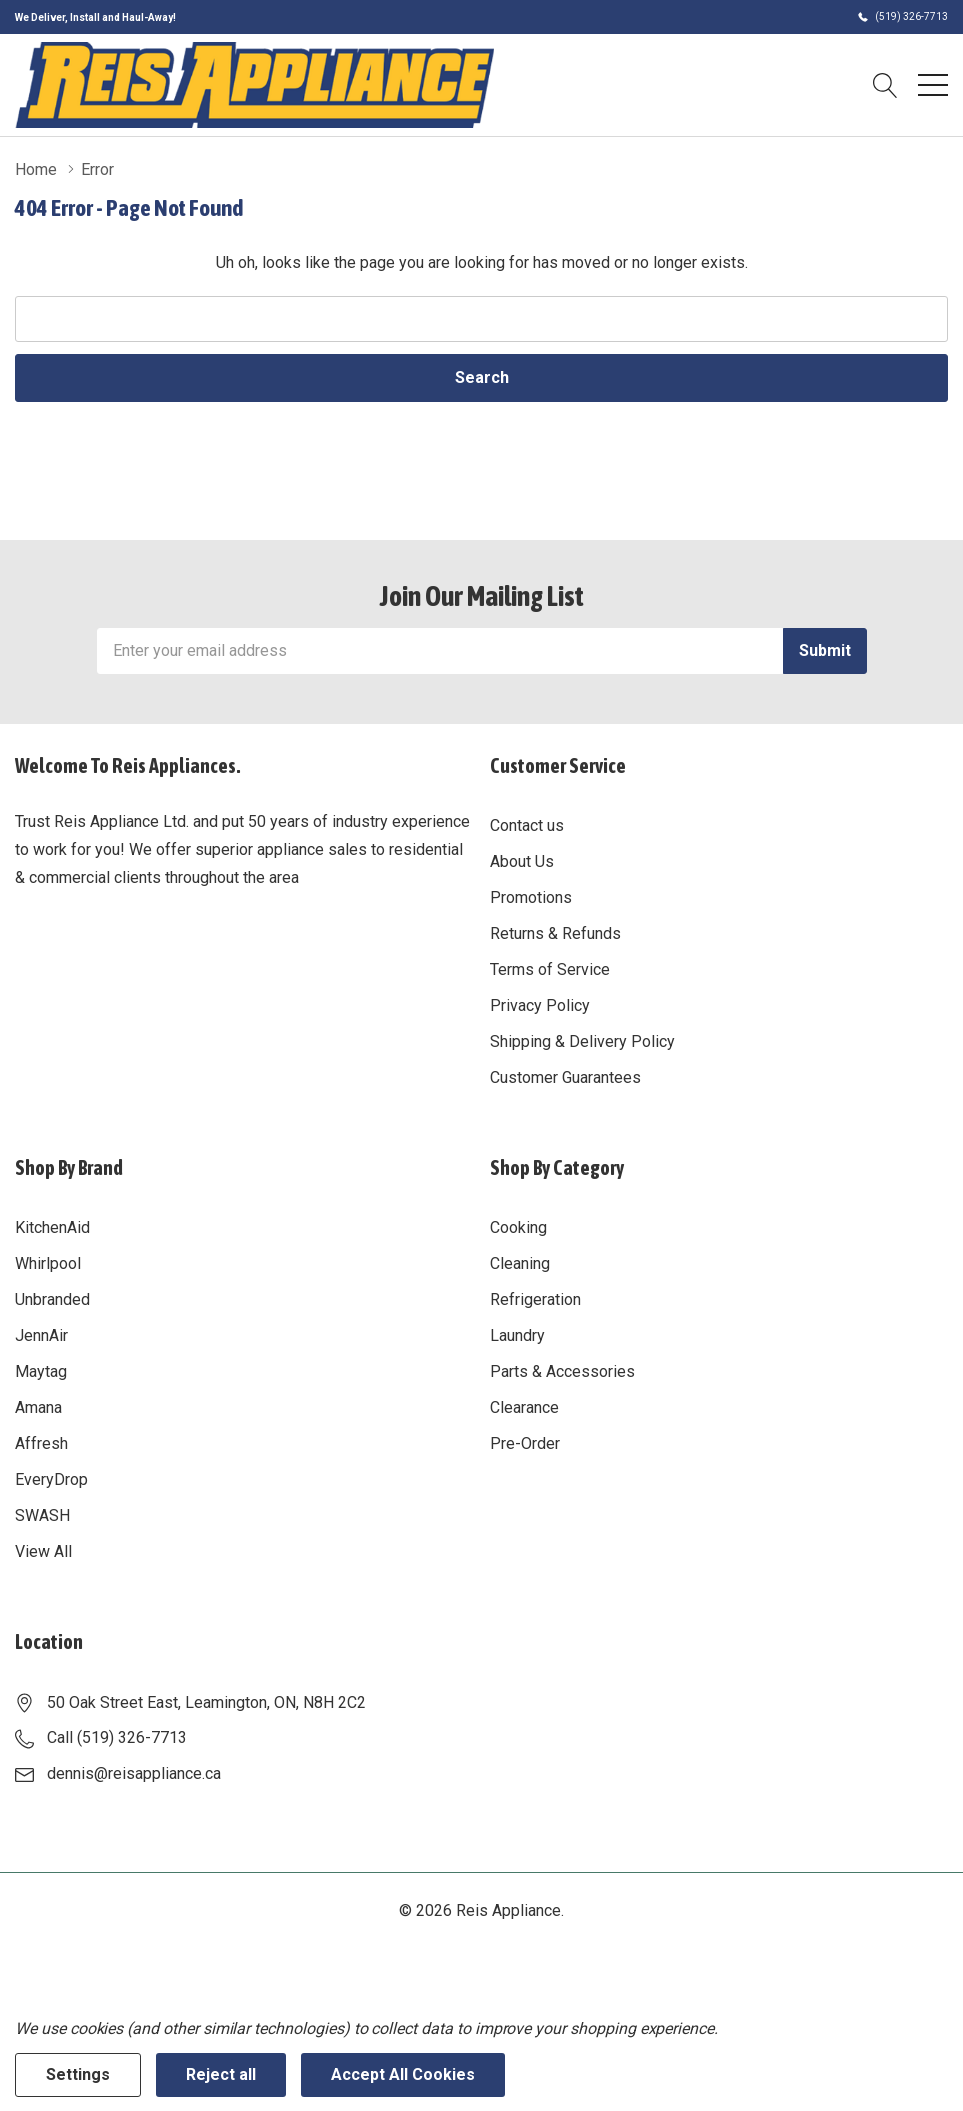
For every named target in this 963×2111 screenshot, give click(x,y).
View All (43, 1551)
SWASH (42, 1515)
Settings (78, 2074)
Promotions (531, 897)
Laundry (517, 1335)
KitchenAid (52, 1227)
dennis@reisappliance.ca (134, 1773)
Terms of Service (550, 969)
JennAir (41, 1335)
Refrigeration (535, 1299)
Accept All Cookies (403, 2074)
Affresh (41, 1443)
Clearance (524, 1407)
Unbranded (52, 1299)
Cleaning (520, 1263)
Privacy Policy (540, 1005)
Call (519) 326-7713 (117, 1737)
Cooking (518, 1227)
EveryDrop (51, 1479)
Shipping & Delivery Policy (582, 1041)
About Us (522, 861)
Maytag (41, 1371)
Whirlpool (48, 1263)
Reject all (221, 2074)
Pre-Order (525, 1443)
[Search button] (885, 85)
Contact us (527, 825)
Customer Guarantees (565, 1077)
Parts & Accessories (562, 1371)
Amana (38, 1407)
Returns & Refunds (555, 933)
